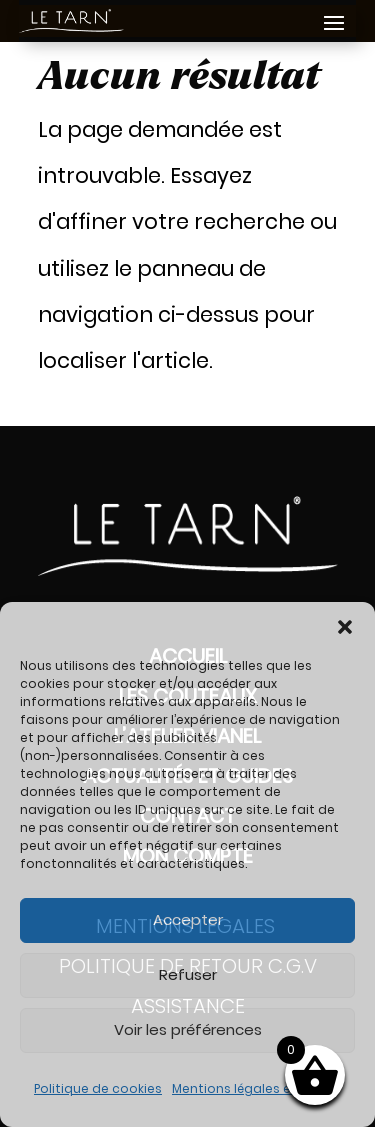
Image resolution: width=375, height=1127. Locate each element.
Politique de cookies (98, 1088)
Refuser (188, 974)
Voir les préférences (188, 1029)
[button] (345, 627)
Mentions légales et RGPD (251, 1088)
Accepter (188, 919)
